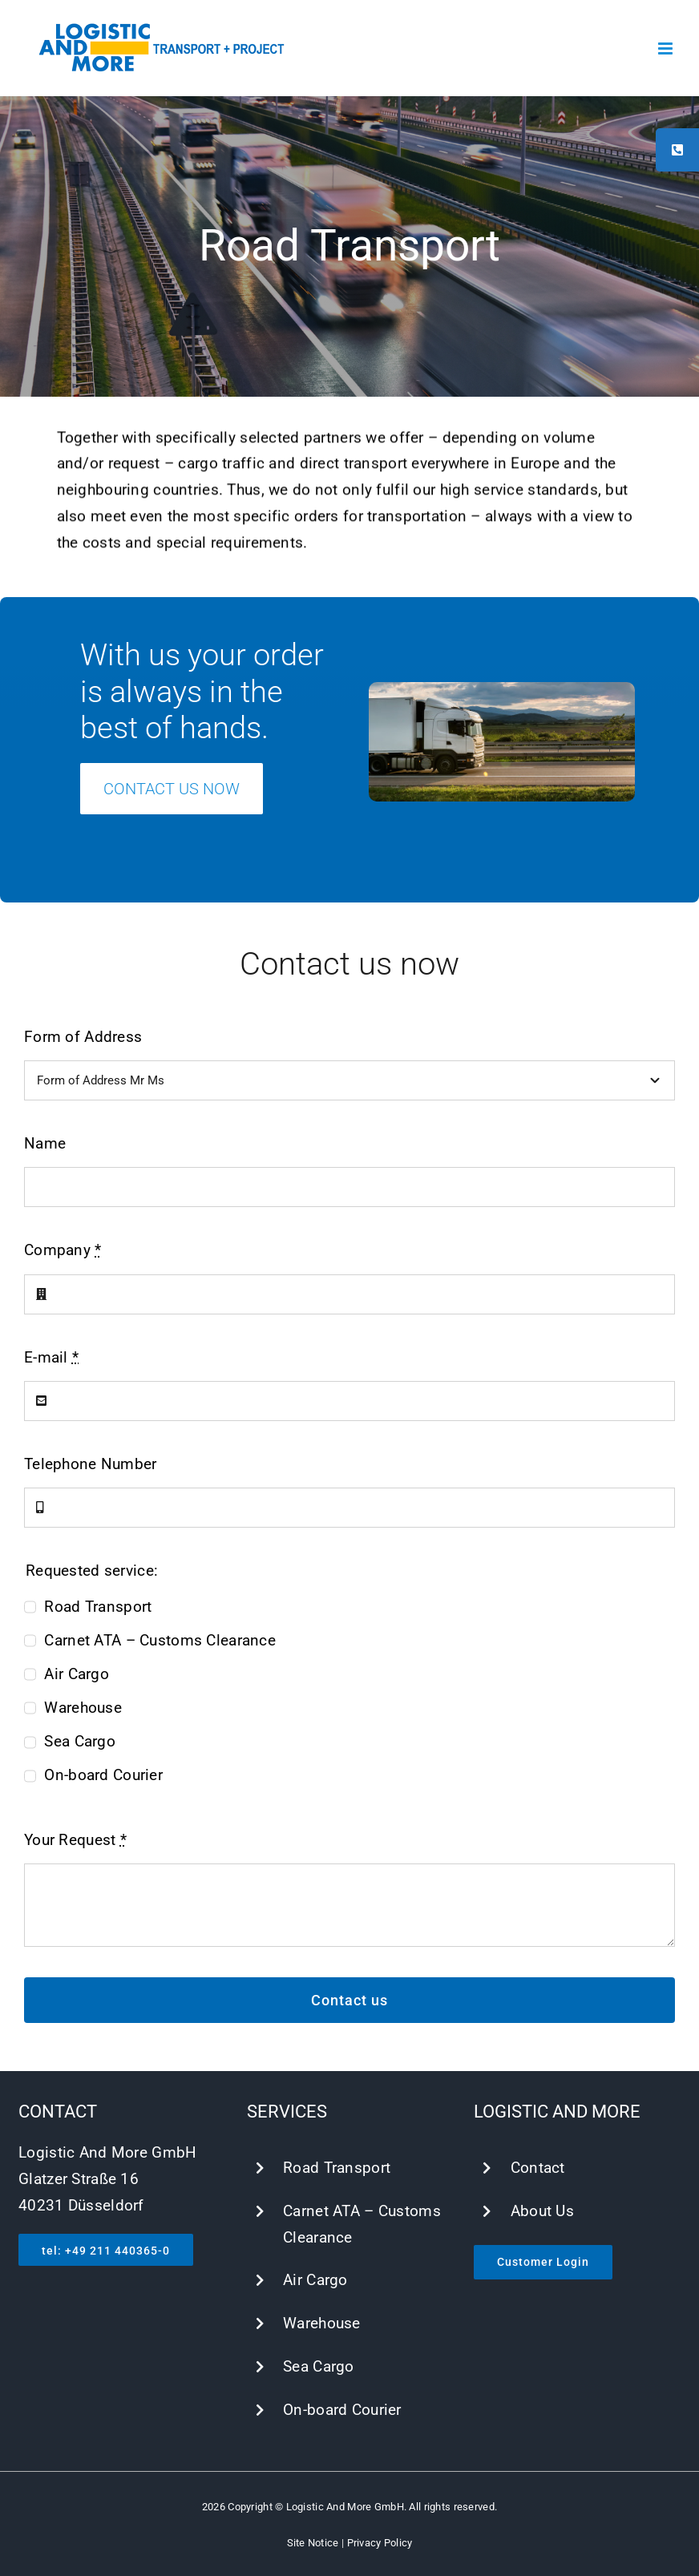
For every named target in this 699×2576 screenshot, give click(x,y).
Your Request (75, 1840)
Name (45, 1143)
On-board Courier (103, 1775)
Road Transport (98, 1606)
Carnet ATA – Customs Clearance (160, 1640)
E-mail (51, 1357)
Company (63, 1250)
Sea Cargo (79, 1741)
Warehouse (83, 1707)
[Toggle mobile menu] (666, 48)
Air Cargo (76, 1674)
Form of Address (83, 1037)
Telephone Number (90, 1464)
